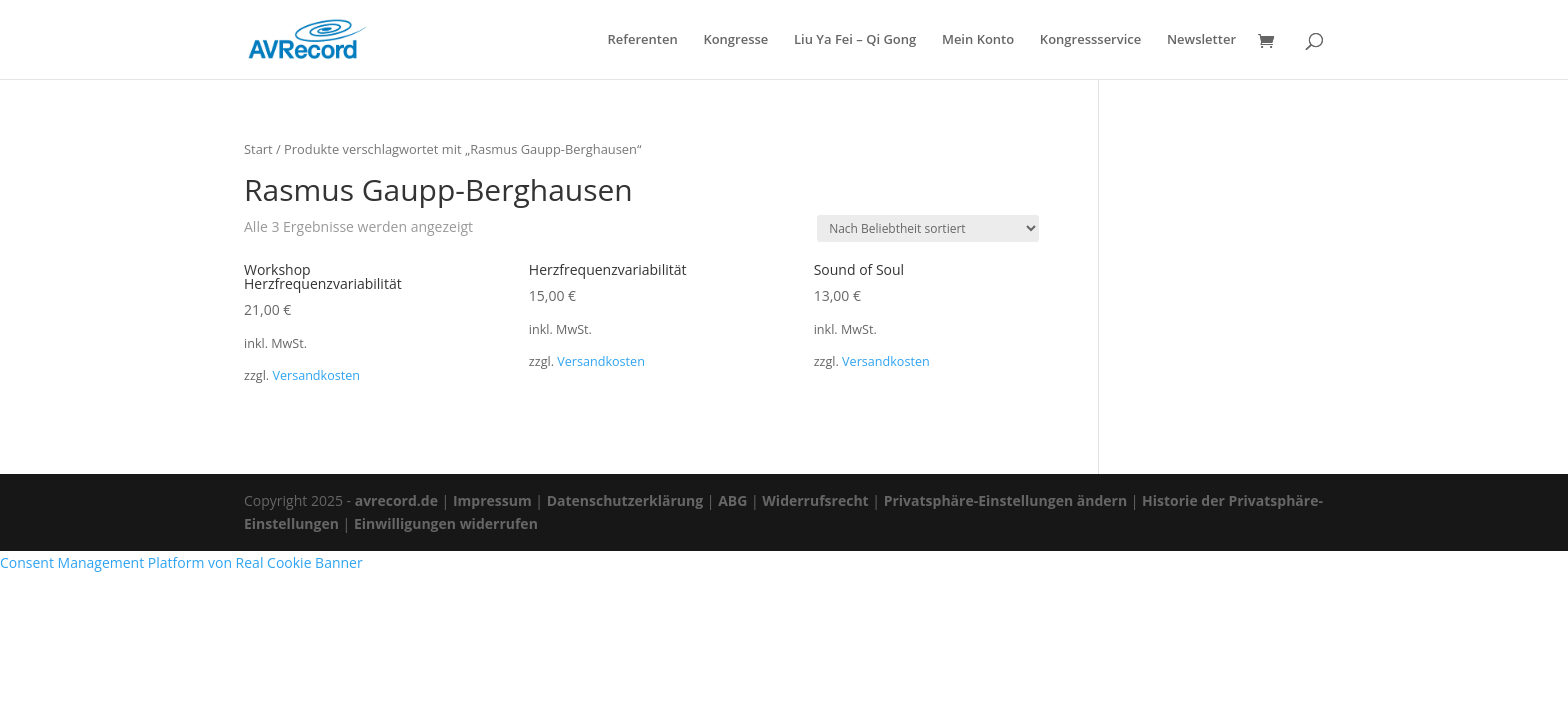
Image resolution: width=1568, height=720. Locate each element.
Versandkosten (316, 375)
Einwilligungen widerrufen (446, 523)
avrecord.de (396, 500)
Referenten (642, 40)
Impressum (492, 500)
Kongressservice (1090, 40)
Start (258, 149)
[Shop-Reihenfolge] (928, 228)
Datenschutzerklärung (625, 500)
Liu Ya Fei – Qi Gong (855, 40)
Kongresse (735, 40)
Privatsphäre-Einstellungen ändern (1005, 500)
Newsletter (1201, 40)
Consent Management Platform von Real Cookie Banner (181, 562)
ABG (732, 500)
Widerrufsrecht (815, 500)
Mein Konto (978, 40)
